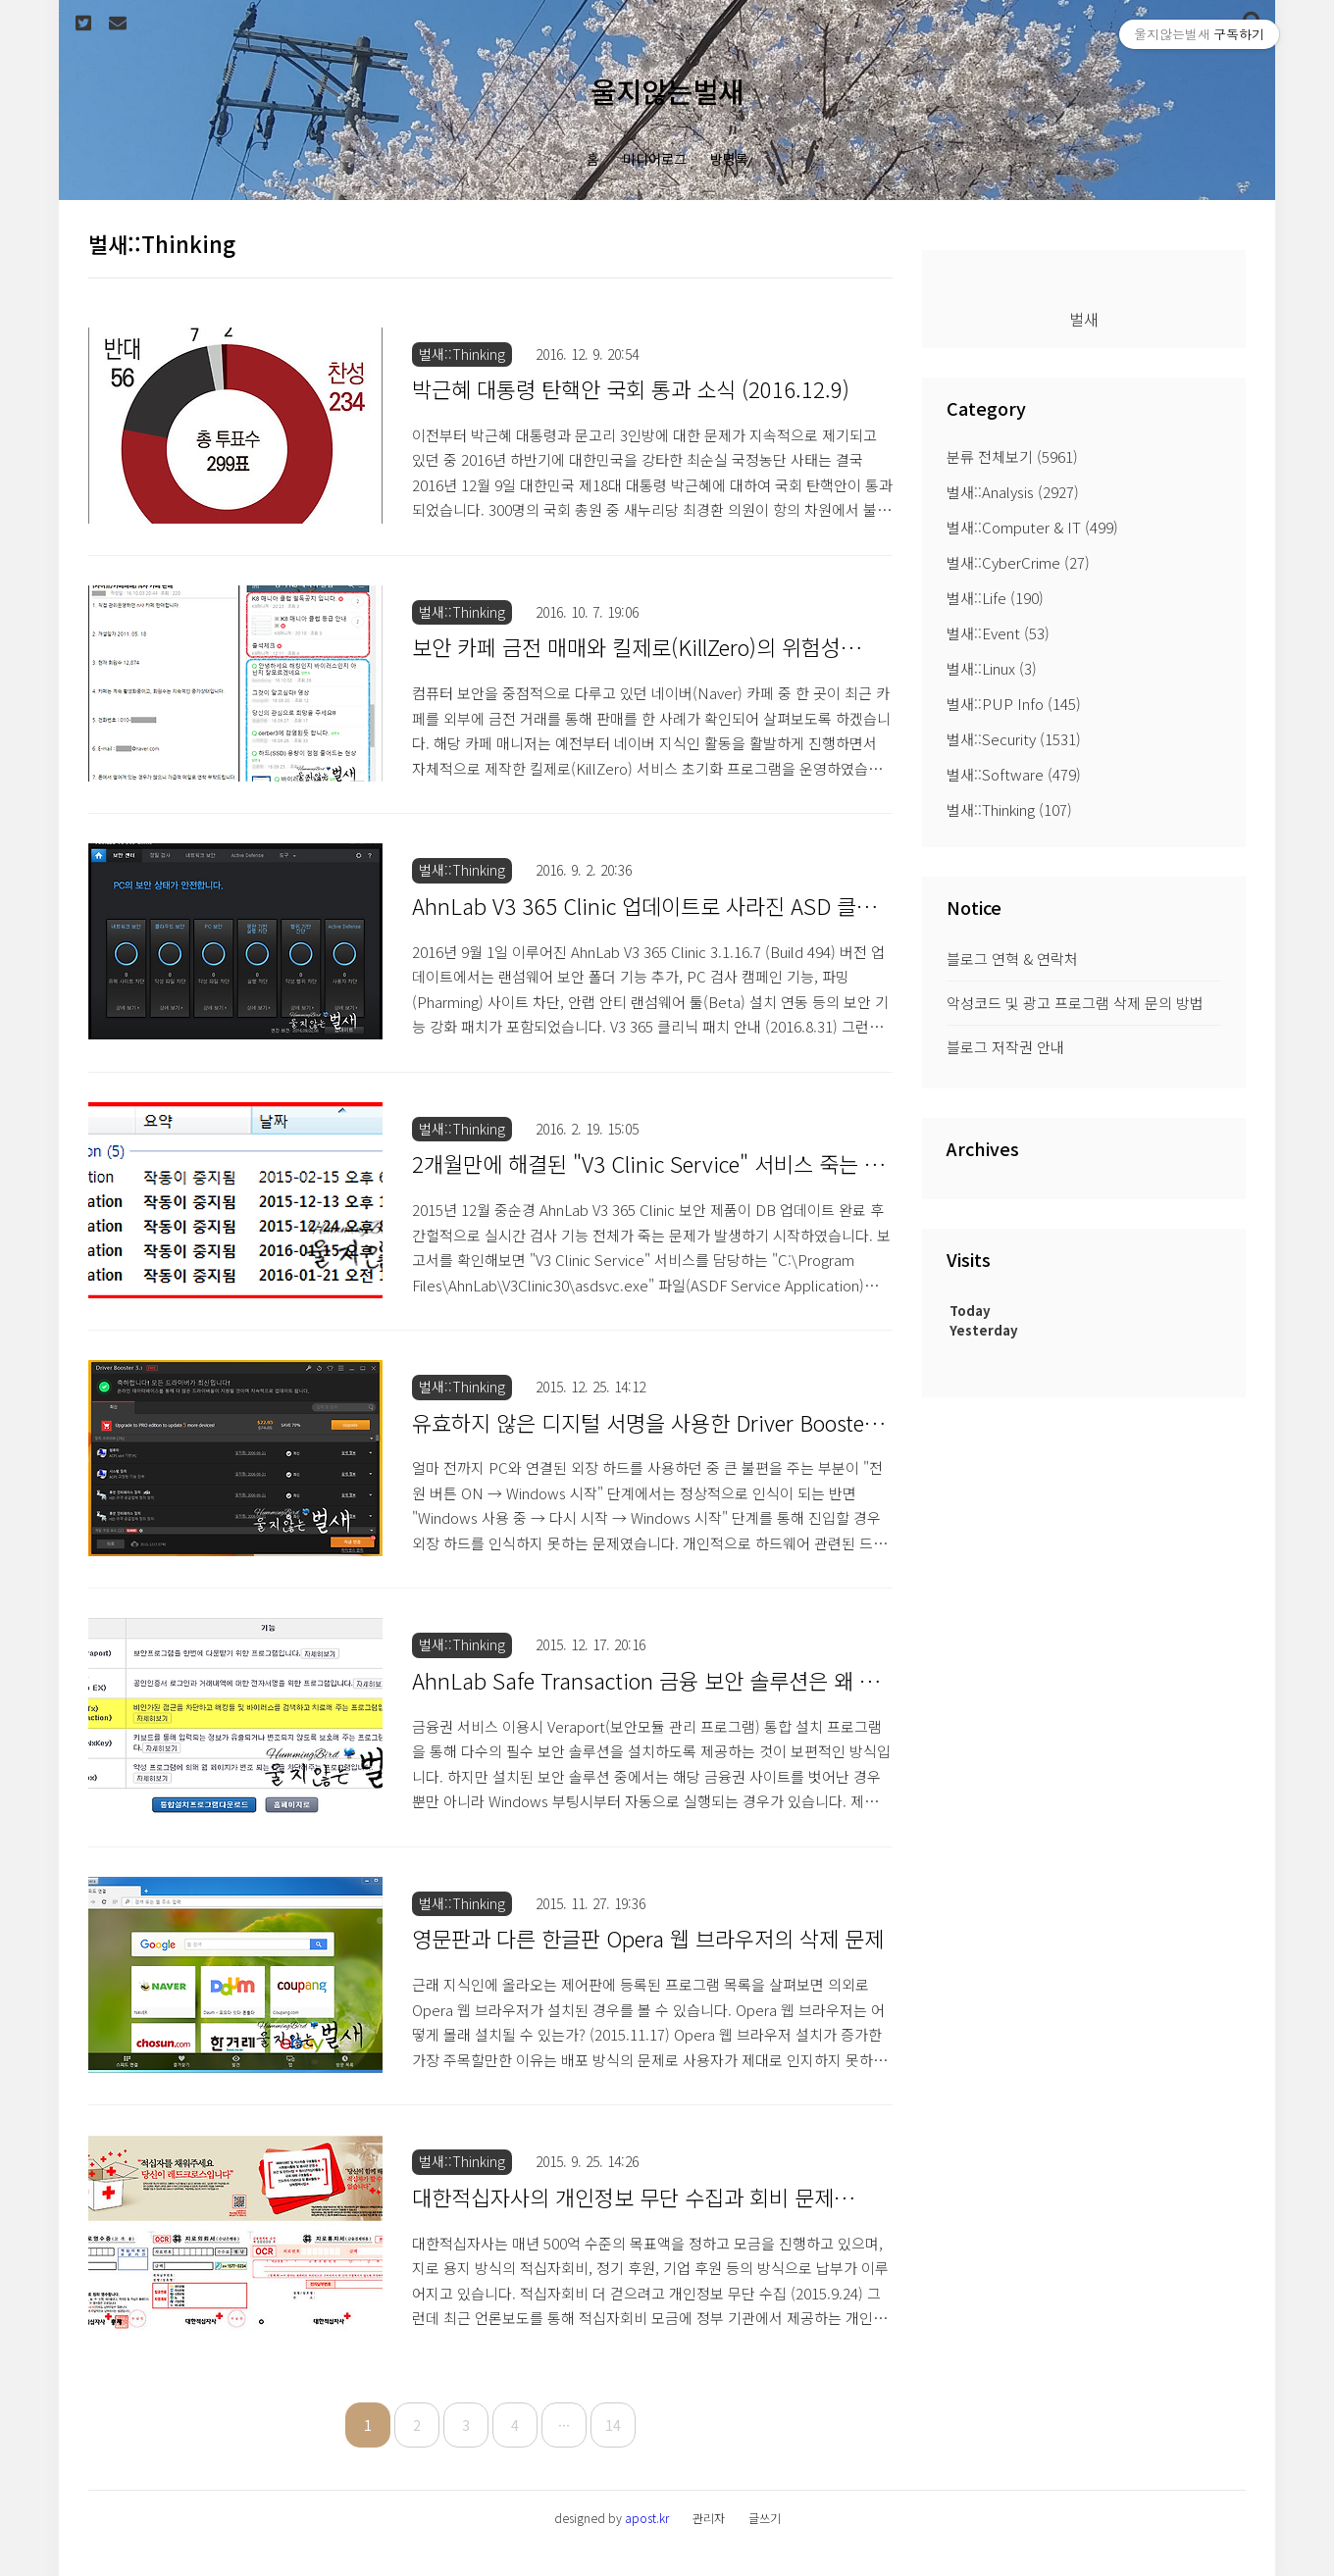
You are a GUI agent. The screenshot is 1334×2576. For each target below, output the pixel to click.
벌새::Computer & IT (1032, 527)
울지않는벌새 (667, 91)
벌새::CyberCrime (1018, 562)
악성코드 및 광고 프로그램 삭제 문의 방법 (1075, 1002)
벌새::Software (1014, 774)
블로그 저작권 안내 (1005, 1046)
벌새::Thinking (1009, 809)
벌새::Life (995, 597)
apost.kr (647, 2517)
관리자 (709, 2517)
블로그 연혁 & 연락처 (1012, 958)
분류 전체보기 (1012, 456)
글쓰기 (764, 2517)
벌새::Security (1014, 739)
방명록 (729, 159)
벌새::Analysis (1013, 491)
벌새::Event (998, 633)
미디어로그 (655, 159)
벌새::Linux (992, 668)
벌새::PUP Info (1014, 703)
